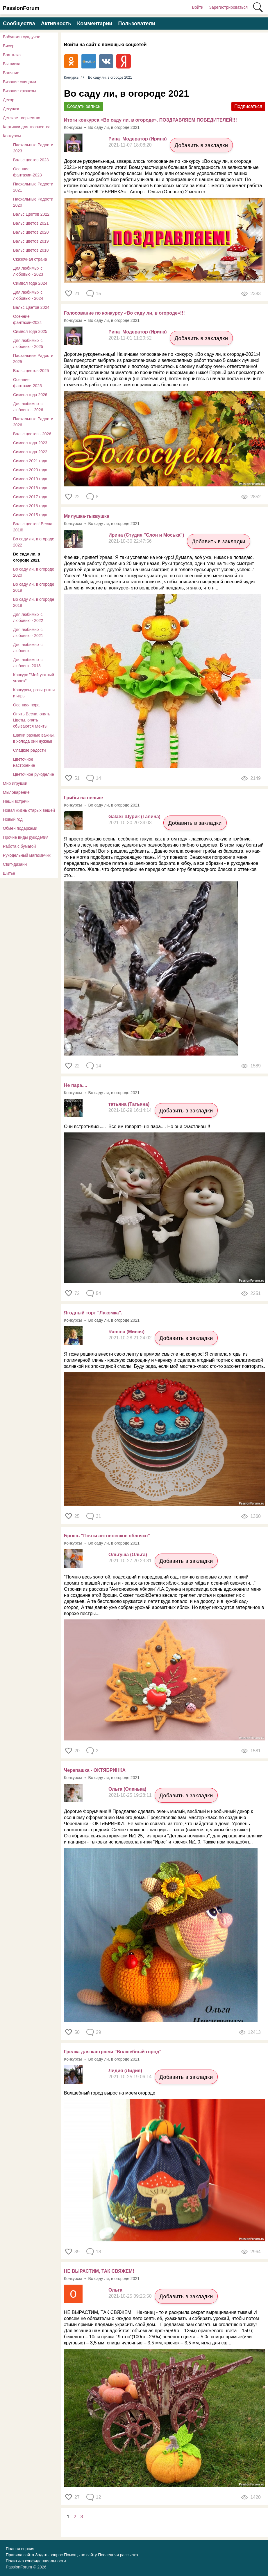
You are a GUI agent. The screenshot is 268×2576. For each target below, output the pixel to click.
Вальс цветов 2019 (31, 241)
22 (77, 496)
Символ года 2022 (30, 452)
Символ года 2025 (30, 331)
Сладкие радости (29, 750)
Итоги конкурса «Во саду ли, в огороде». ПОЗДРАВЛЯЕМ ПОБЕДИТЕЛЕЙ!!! (150, 120)
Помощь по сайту (80, 2554)
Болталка (12, 55)
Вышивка (11, 64)
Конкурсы (12, 136)
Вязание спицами (19, 82)
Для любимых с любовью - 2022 (28, 617)
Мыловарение (16, 792)
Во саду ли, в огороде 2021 (26, 557)
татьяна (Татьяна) (128, 1104)
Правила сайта (20, 2554)
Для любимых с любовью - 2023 (28, 271)
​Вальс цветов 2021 (31, 223)
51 (77, 778)
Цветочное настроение (24, 762)
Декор (8, 100)
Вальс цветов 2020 (31, 232)
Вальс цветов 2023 (31, 160)
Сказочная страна (30, 259)
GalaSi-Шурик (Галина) (134, 816)
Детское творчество (21, 118)
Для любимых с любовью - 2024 (28, 295)
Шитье (9, 873)
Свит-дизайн (15, 864)
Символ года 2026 (30, 394)
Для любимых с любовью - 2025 (28, 343)
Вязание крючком (19, 91)
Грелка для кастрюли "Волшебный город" (112, 2051)
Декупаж (11, 109)
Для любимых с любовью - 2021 (28, 632)
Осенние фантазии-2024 (27, 319)
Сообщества (19, 23)
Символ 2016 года (30, 506)
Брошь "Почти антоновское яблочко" (107, 1535)
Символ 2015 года (30, 515)
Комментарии (94, 23)
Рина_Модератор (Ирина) (137, 138)
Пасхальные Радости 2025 (33, 358)
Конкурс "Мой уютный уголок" (33, 677)
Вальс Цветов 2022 (31, 214)
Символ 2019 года (30, 479)
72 (77, 1293)
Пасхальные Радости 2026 (33, 421)
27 (77, 2497)
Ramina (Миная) (126, 1331)
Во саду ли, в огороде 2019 (33, 587)
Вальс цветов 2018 (31, 250)
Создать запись (83, 106)
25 (77, 1516)
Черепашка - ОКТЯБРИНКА (95, 1770)
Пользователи (136, 23)
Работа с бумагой (19, 846)
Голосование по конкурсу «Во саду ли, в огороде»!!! (124, 313)
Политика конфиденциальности (36, 2561)
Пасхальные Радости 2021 (33, 187)
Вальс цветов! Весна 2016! (32, 527)
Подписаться (248, 106)
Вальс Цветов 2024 (31, 307)
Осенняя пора (26, 705)
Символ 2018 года (30, 488)
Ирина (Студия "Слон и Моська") (146, 535)
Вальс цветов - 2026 (32, 434)
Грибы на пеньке (83, 797)
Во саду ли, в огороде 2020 (33, 572)
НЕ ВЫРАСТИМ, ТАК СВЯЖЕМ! (99, 2271)
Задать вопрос (49, 2554)
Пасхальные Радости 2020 (33, 202)
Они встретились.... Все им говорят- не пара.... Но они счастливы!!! (137, 1126)
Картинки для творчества (27, 127)
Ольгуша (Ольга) (127, 1554)
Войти (197, 7)
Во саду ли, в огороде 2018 (33, 602)
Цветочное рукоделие (33, 774)
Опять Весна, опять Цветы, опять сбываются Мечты (31, 720)
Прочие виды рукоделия (26, 837)
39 (77, 2251)
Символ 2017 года (30, 497)
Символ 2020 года (30, 470)
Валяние (11, 73)
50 (77, 2032)
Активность (56, 23)
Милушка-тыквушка (86, 516)
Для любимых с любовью (27, 647)
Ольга (115, 2290)
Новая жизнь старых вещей (29, 810)
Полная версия (20, 2548)
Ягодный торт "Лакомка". (93, 1312)
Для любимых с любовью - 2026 (28, 406)
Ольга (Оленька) (127, 1789)
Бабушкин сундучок (21, 37)
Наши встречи (16, 801)
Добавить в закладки (201, 145)
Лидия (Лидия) (125, 2070)
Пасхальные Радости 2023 (33, 147)
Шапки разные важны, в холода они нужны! (34, 738)
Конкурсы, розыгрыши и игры (34, 693)
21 (77, 293)
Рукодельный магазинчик (27, 855)
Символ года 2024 (30, 283)
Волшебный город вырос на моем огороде (109, 2092)
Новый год (13, 819)
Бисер (9, 46)
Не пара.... (75, 1085)
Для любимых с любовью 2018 (27, 662)
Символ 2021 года (30, 461)
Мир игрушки (15, 783)
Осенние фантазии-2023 (27, 172)
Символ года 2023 (30, 443)
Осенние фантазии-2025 (27, 382)
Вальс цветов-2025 (31, 370)
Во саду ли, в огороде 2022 (33, 542)
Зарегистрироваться (228, 7)
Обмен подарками (20, 828)
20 (77, 1750)
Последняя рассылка (118, 2554)
